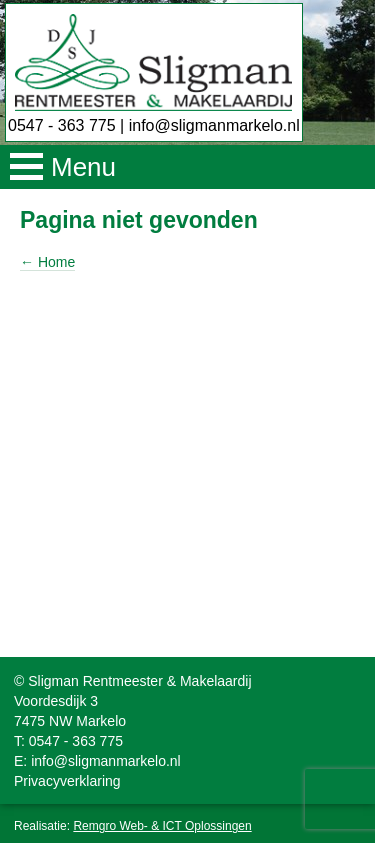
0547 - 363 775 (62, 125)
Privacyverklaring (67, 781)
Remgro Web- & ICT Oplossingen (162, 826)
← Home (47, 262)
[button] (187, 167)
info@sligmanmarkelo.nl (214, 125)
